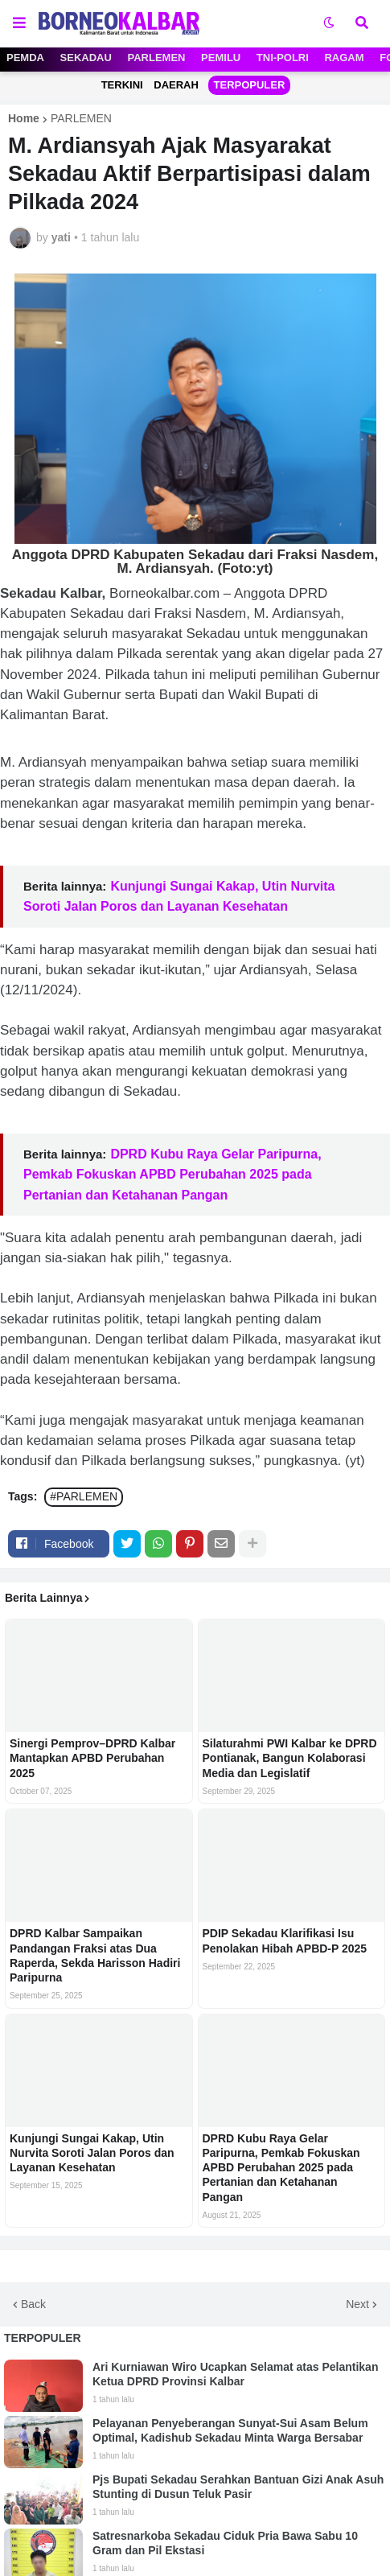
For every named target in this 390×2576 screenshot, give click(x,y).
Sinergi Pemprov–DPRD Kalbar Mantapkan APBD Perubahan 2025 (92, 1758)
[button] (19, 23)
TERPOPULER (249, 85)
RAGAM (343, 57)
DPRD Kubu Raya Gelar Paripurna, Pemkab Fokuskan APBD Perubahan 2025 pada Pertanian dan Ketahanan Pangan (172, 1174)
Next (357, 2304)
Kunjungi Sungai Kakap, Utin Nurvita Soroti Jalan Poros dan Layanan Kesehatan (92, 2153)
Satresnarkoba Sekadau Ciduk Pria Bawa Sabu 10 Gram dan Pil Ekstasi (225, 2543)
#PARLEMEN (83, 1496)
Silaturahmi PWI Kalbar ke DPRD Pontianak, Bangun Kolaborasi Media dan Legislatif (290, 1758)
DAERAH (176, 85)
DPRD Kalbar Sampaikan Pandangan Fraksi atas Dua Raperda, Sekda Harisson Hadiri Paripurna (95, 1955)
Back (33, 2304)
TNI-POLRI (283, 57)
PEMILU (220, 57)
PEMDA (25, 57)
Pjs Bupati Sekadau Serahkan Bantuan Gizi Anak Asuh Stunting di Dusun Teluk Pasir (238, 2486)
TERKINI (122, 85)
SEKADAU (86, 57)
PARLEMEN (157, 57)
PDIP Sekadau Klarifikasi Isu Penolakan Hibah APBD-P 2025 (285, 1940)
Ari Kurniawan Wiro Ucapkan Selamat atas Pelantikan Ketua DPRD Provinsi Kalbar (235, 2374)
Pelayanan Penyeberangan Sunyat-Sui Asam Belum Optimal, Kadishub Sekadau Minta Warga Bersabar (230, 2430)
